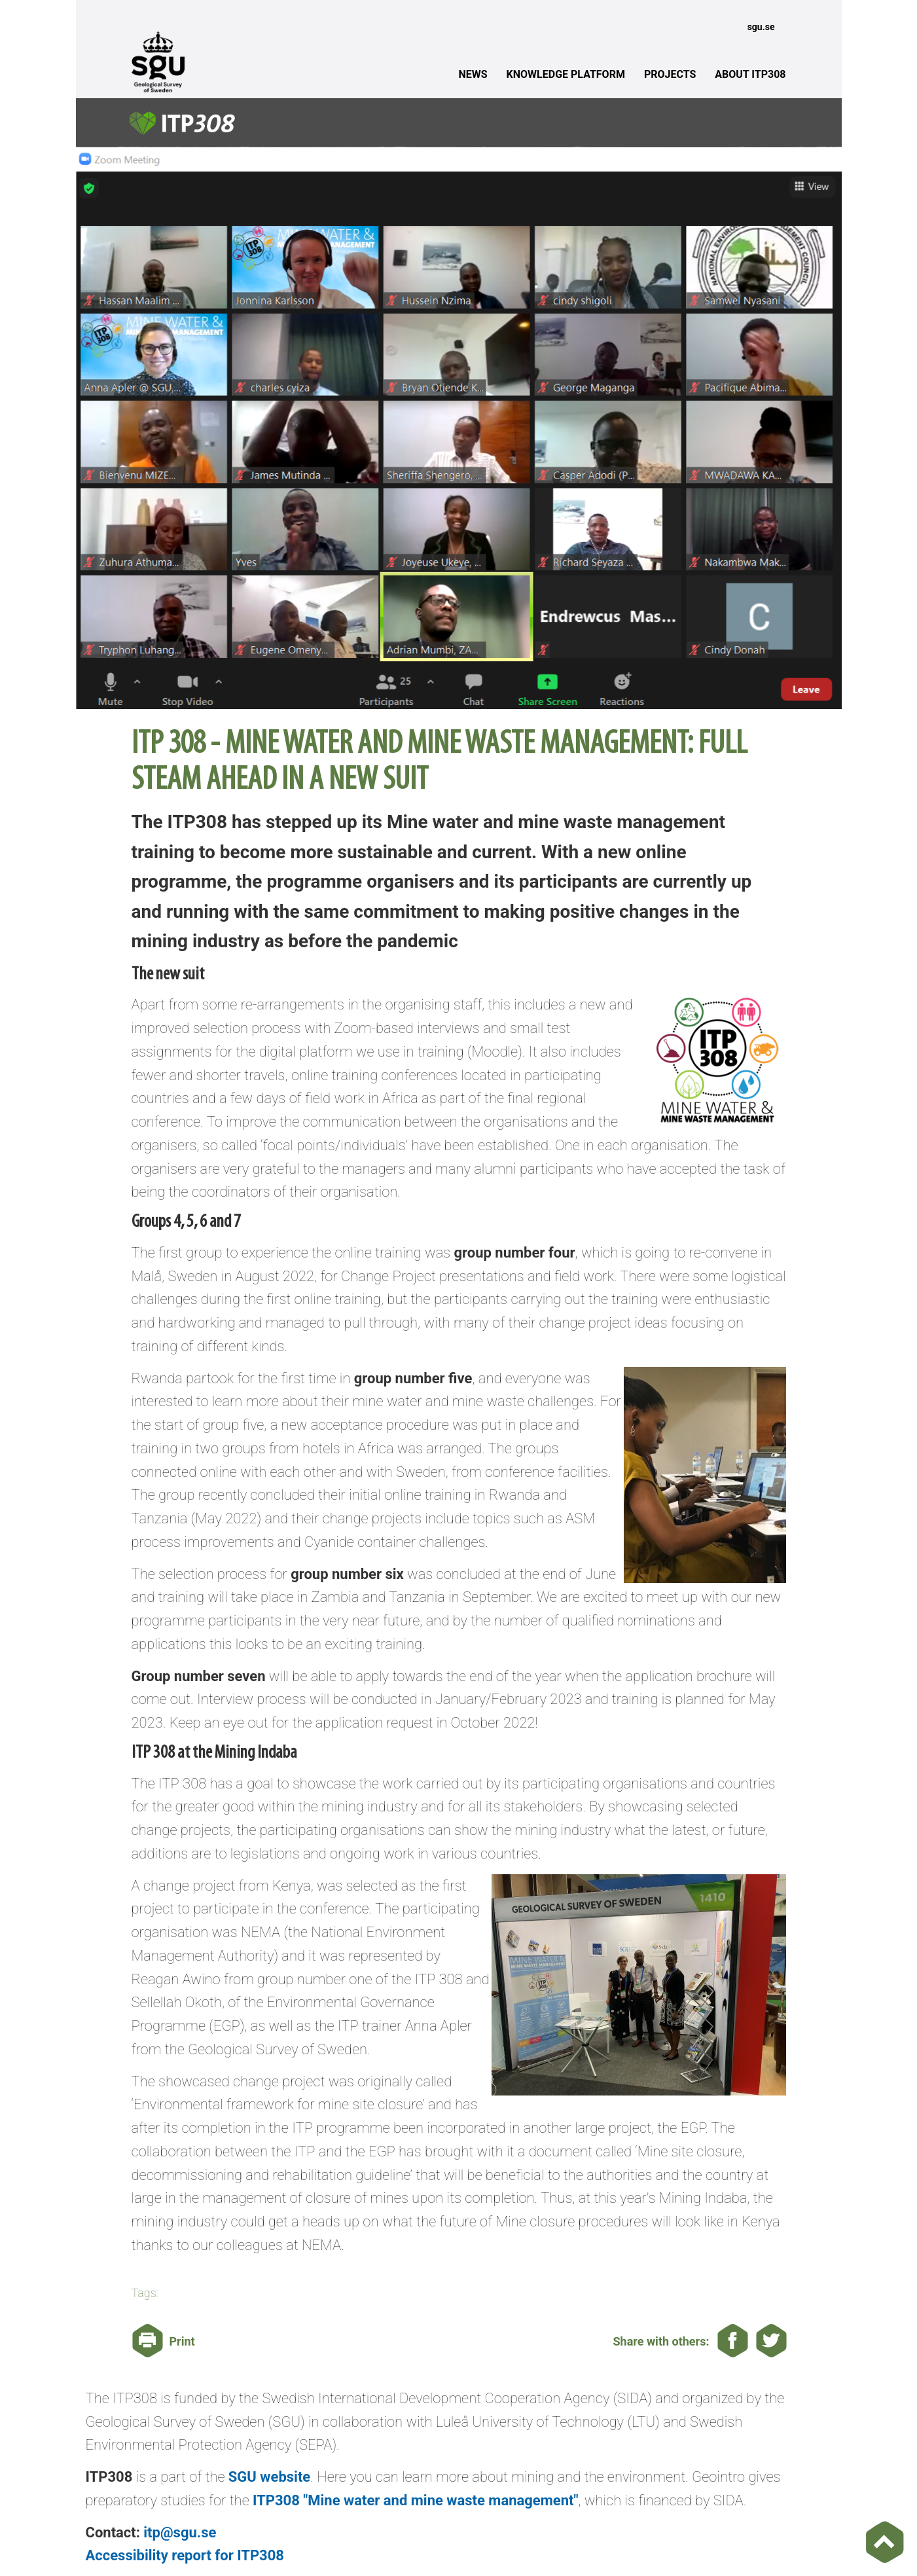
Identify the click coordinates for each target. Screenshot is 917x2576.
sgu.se (761, 27)
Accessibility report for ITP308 (185, 2555)
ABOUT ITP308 (750, 74)
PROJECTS (670, 74)
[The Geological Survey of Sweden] (206, 61)
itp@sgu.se (179, 2532)
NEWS (472, 74)
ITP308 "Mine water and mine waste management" (415, 2500)
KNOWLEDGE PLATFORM (566, 74)
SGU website (269, 2477)
